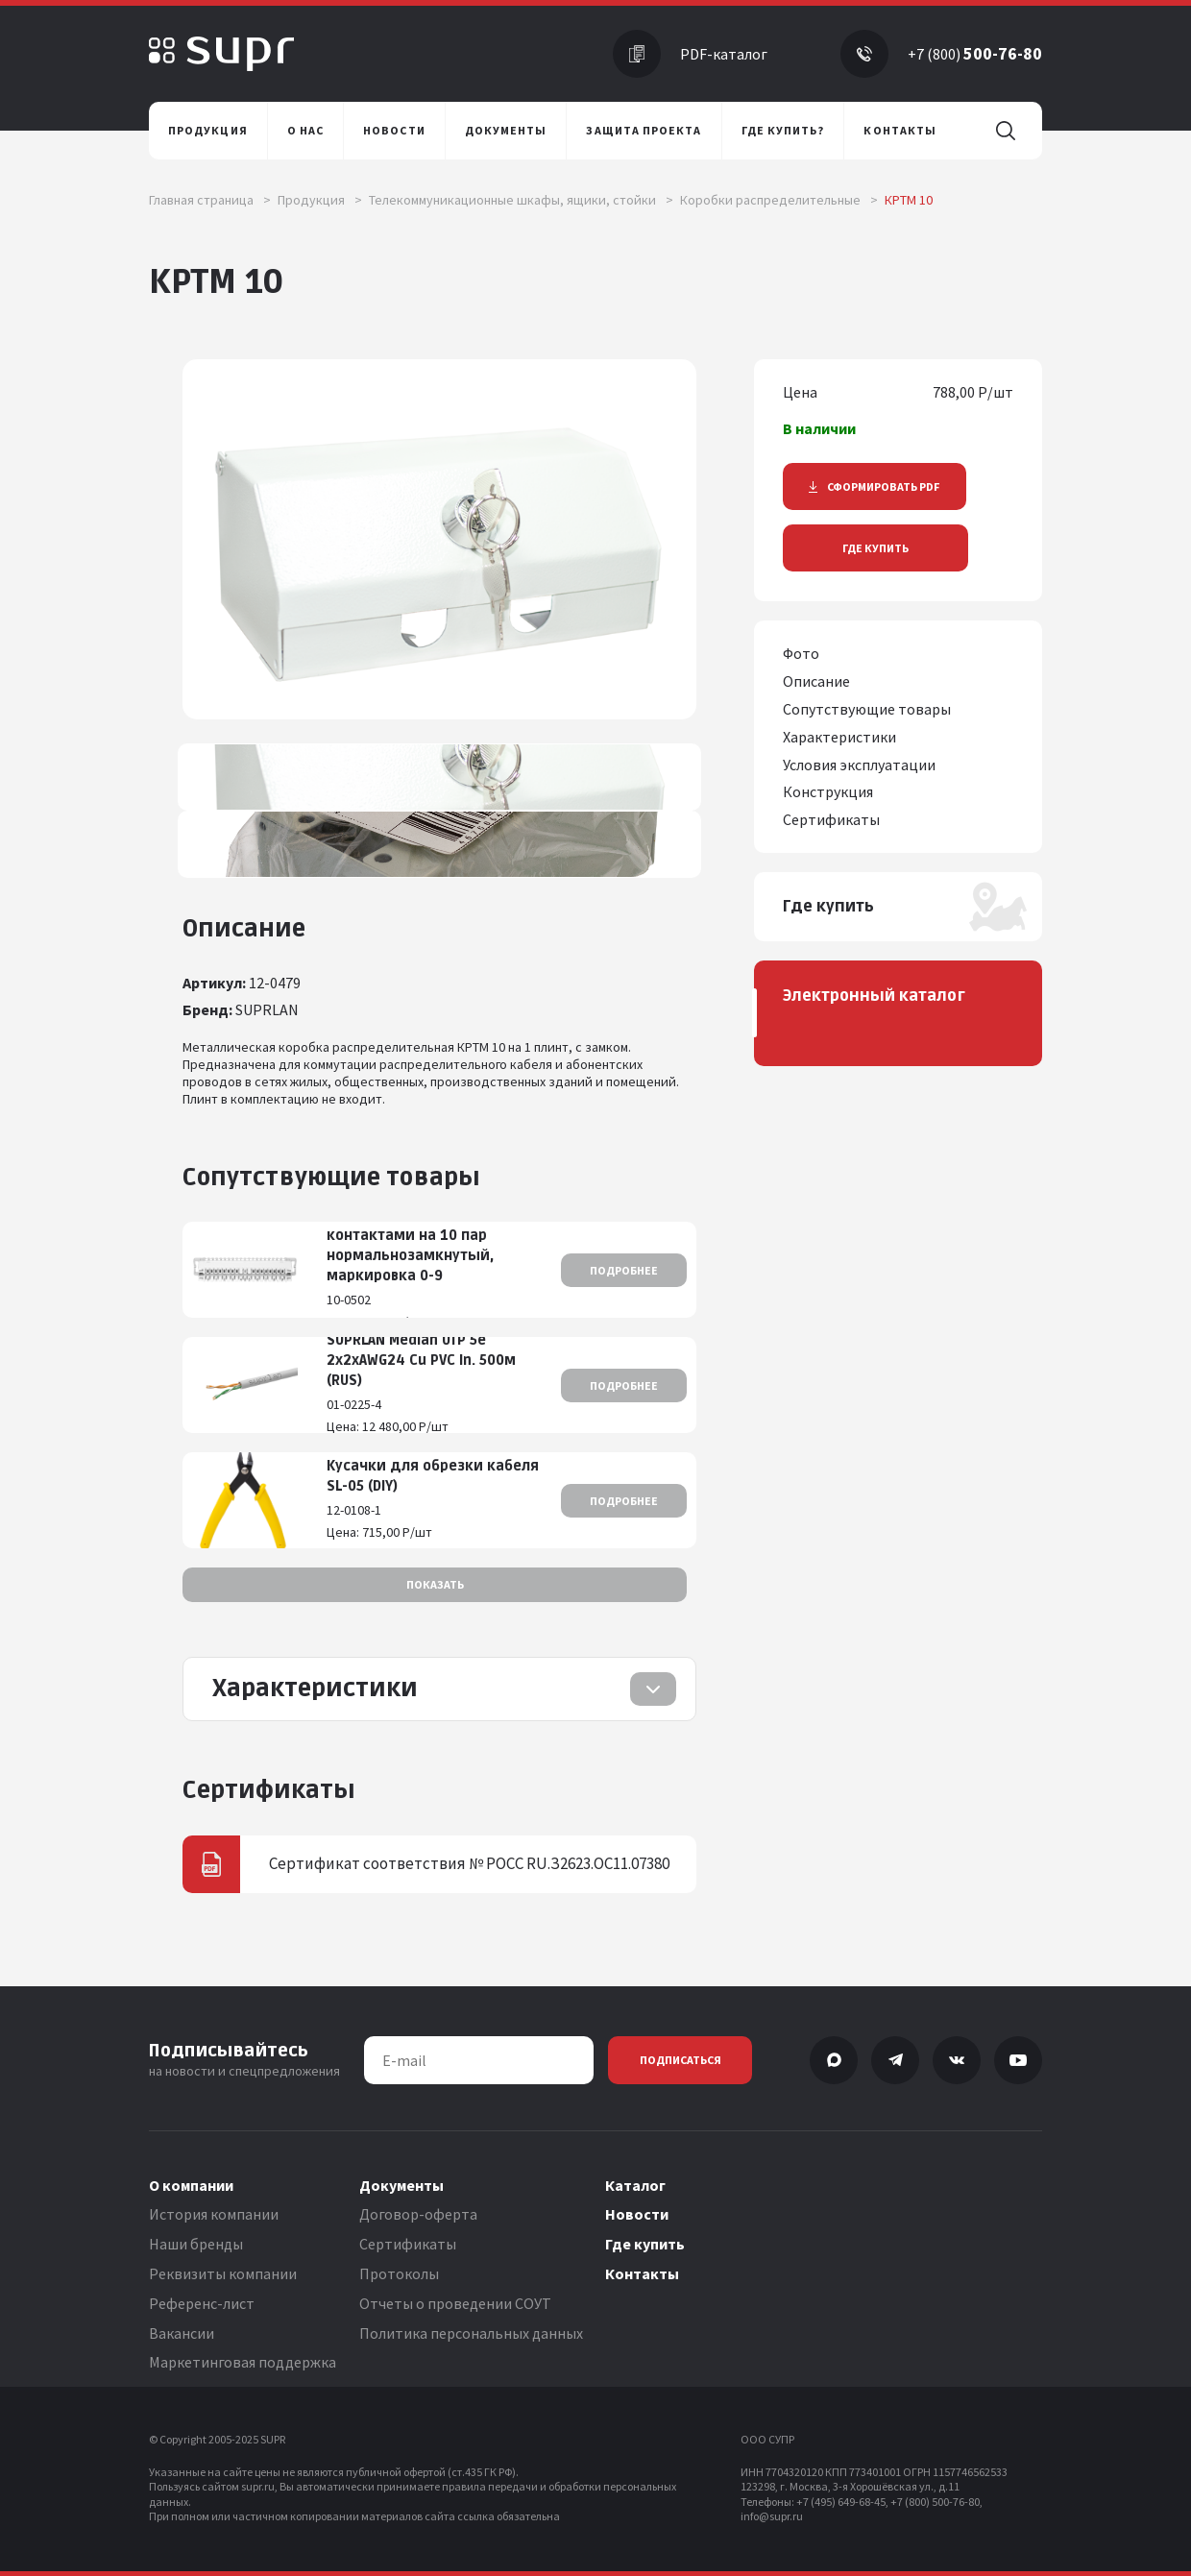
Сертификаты (407, 2243)
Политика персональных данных (471, 2333)
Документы (401, 2185)
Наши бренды (196, 2243)
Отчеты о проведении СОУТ (455, 2303)
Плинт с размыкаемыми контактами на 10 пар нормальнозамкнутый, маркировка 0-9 (416, 1245)
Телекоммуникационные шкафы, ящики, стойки (521, 199)
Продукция (320, 199)
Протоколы (399, 2273)
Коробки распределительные (779, 199)
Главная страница (210, 199)
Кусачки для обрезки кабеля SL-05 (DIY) (433, 1476)
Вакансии (181, 2333)
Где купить (875, 548)
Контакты (642, 2273)
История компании (214, 2214)
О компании (191, 2185)
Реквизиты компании (223, 2273)
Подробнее (624, 1270)
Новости (636, 2214)
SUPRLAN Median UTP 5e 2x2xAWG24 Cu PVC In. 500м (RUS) (421, 1360)
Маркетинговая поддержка (242, 2361)
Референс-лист (202, 2303)
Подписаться (680, 2060)
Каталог (635, 2185)
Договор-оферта (418, 2214)
